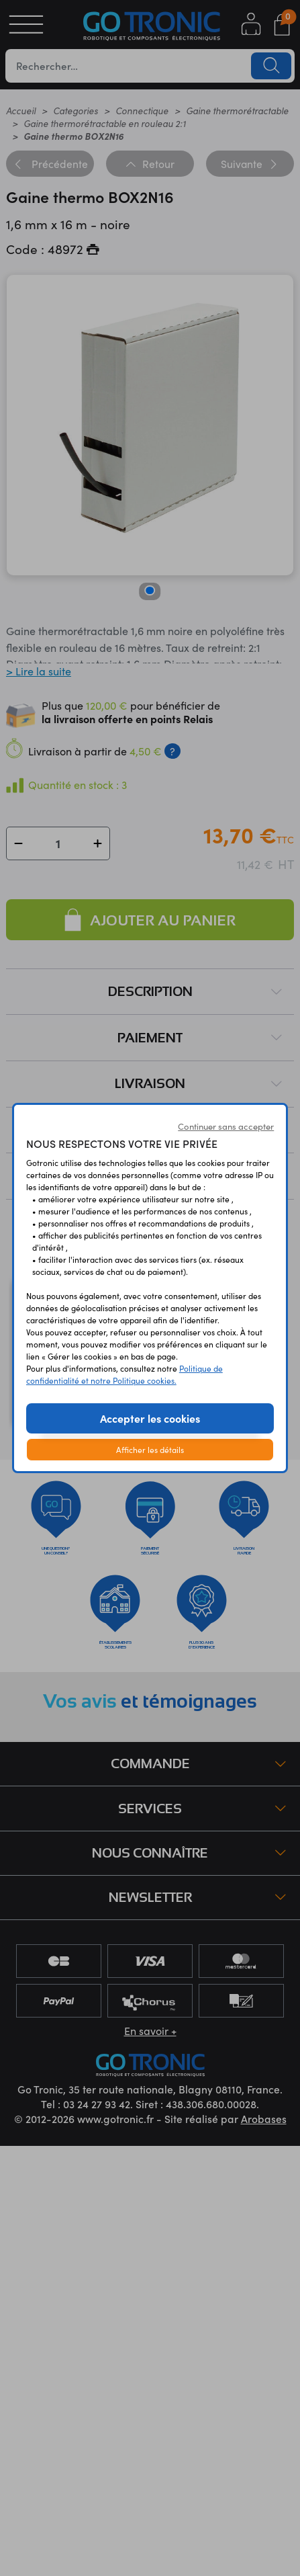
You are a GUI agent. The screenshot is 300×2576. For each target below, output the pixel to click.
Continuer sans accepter (226, 1126)
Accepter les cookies (150, 1418)
